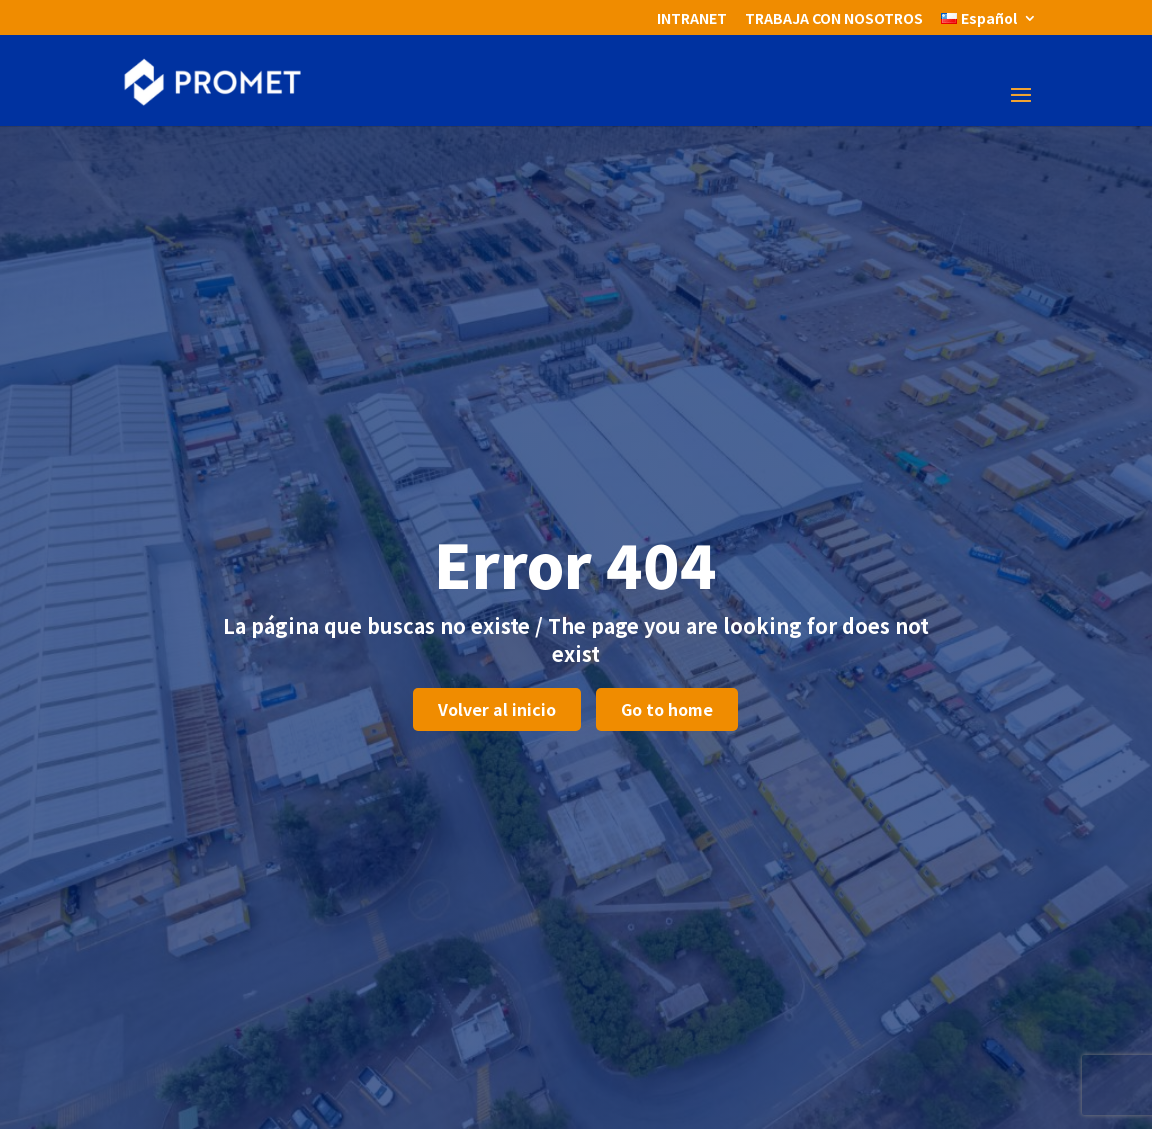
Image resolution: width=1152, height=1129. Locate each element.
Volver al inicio (497, 709)
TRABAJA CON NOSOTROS (834, 19)
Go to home (667, 709)
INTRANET (692, 19)
